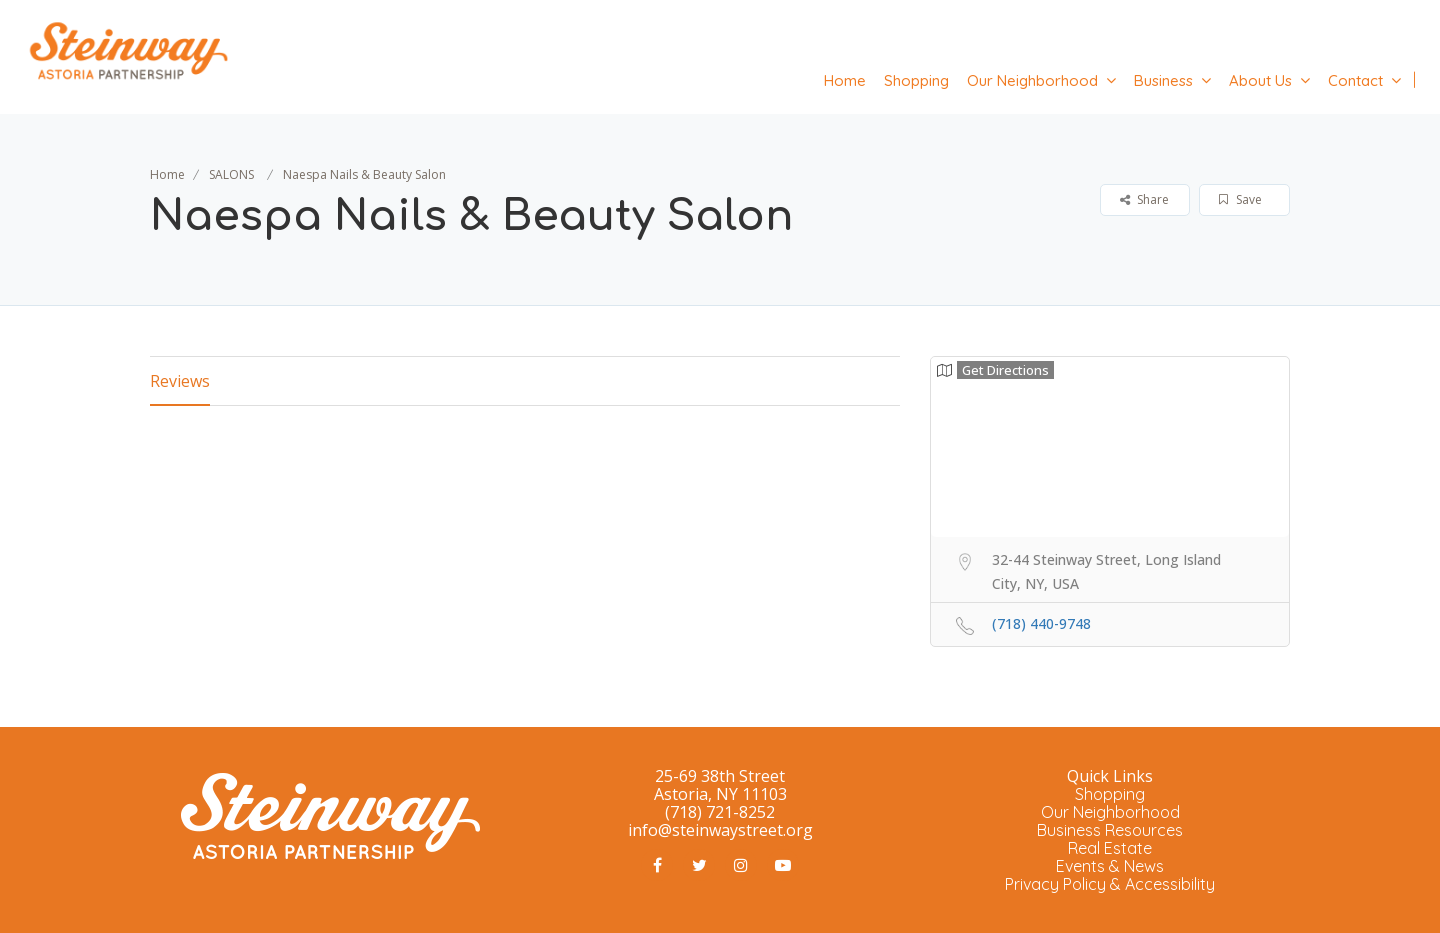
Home (845, 80)
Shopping (916, 80)
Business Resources (1110, 830)
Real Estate (1110, 848)
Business (1163, 80)
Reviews (180, 381)
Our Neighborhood (1032, 80)
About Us (1260, 80)
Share (1144, 199)
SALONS (231, 174)
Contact (1355, 80)
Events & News (1110, 866)
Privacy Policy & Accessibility (1110, 884)
